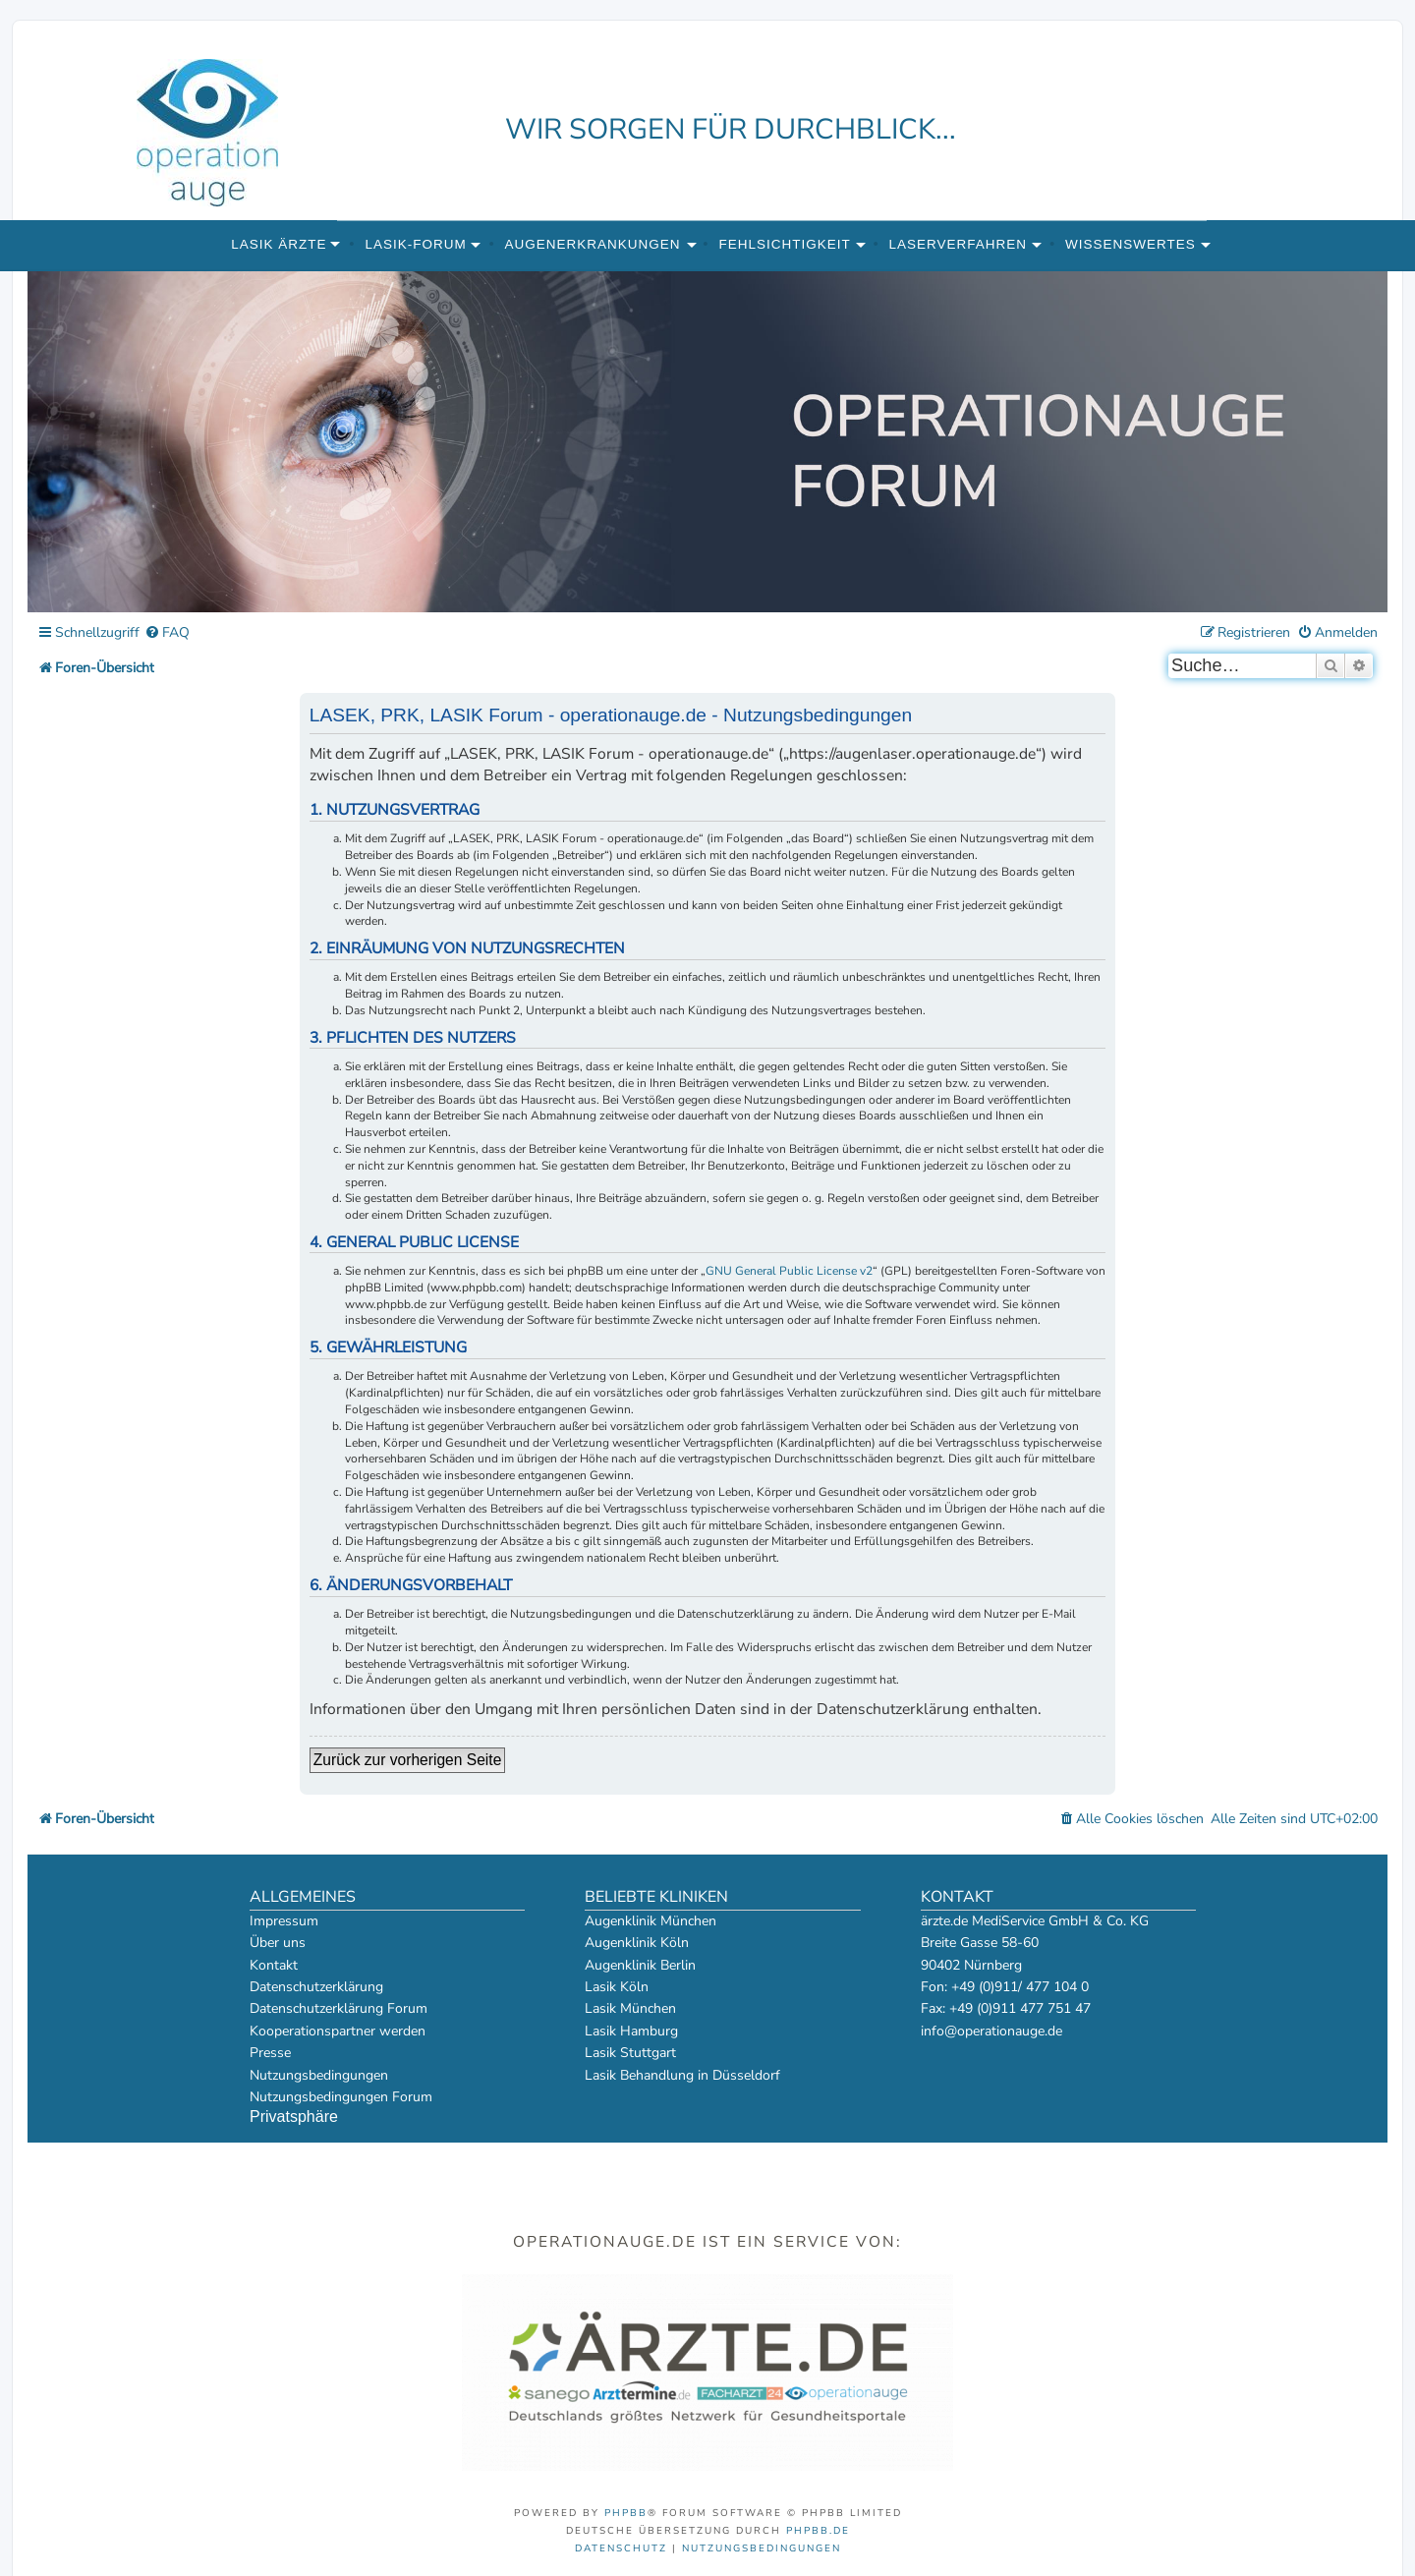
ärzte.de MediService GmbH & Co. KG (1035, 1921)
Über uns (278, 1942)
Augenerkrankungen (593, 244)
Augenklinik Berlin (640, 1965)
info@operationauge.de (991, 2031)
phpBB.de (818, 2531)
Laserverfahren (958, 244)
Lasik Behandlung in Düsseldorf (682, 2075)
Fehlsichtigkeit (784, 244)
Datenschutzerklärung (316, 1986)
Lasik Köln (617, 1986)
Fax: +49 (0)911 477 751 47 (1006, 2008)
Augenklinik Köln (637, 1942)
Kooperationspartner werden (337, 2031)
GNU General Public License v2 (789, 1271)
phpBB (626, 2513)
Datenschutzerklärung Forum (338, 2008)
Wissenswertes (1130, 244)
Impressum (284, 1921)
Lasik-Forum (415, 244)
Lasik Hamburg (631, 2031)
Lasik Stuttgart (630, 2052)
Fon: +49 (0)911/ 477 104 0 (1005, 1986)
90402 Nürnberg (971, 1965)
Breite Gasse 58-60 (980, 1942)
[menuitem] (167, 633)
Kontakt (274, 1965)
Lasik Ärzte (278, 244)
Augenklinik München (650, 1921)
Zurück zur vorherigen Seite (407, 1759)
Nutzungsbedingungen (319, 2075)
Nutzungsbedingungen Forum (341, 2097)
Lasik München (630, 2008)
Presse (270, 2052)
